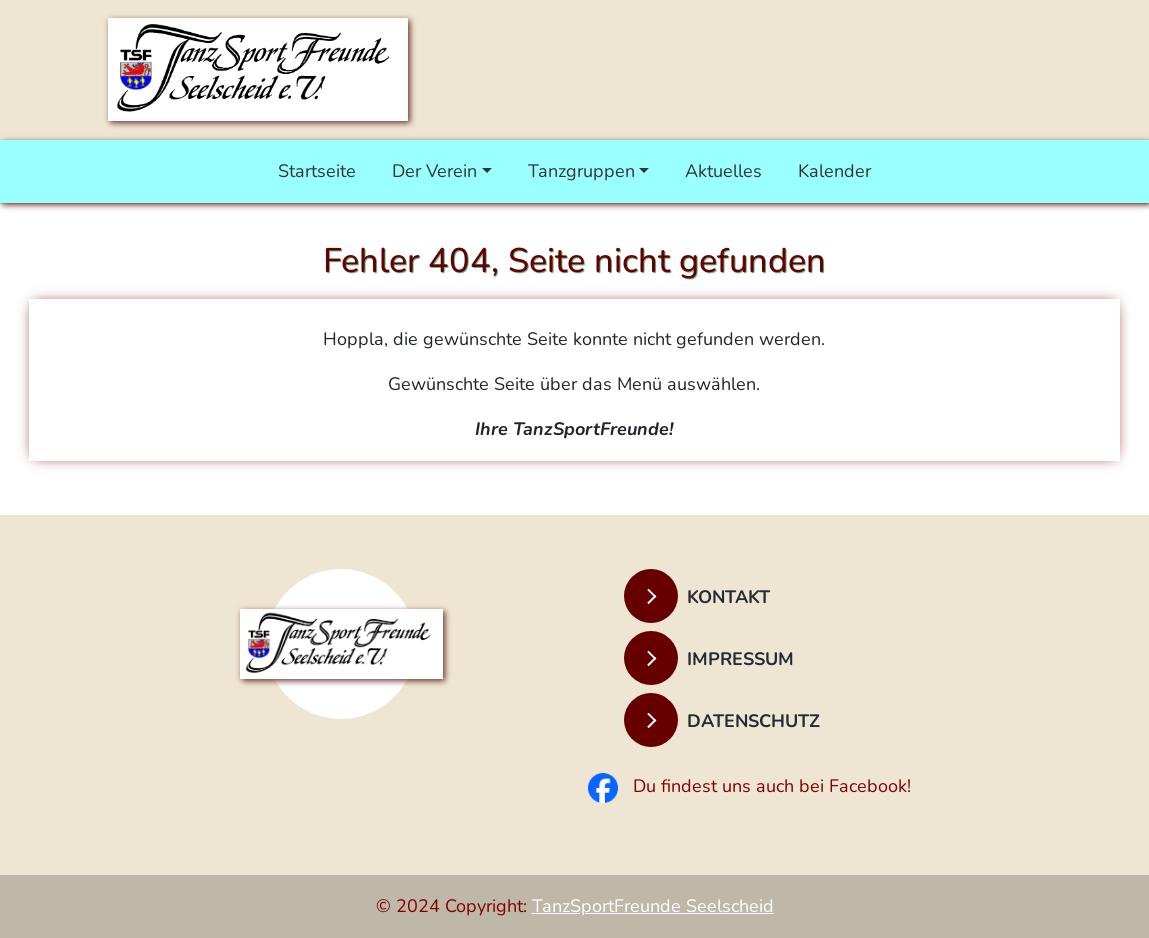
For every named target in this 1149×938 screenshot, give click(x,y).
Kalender (834, 171)
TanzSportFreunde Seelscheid (653, 906)
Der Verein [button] (434, 171)
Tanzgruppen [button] (581, 171)
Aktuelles (723, 171)
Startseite (317, 171)
